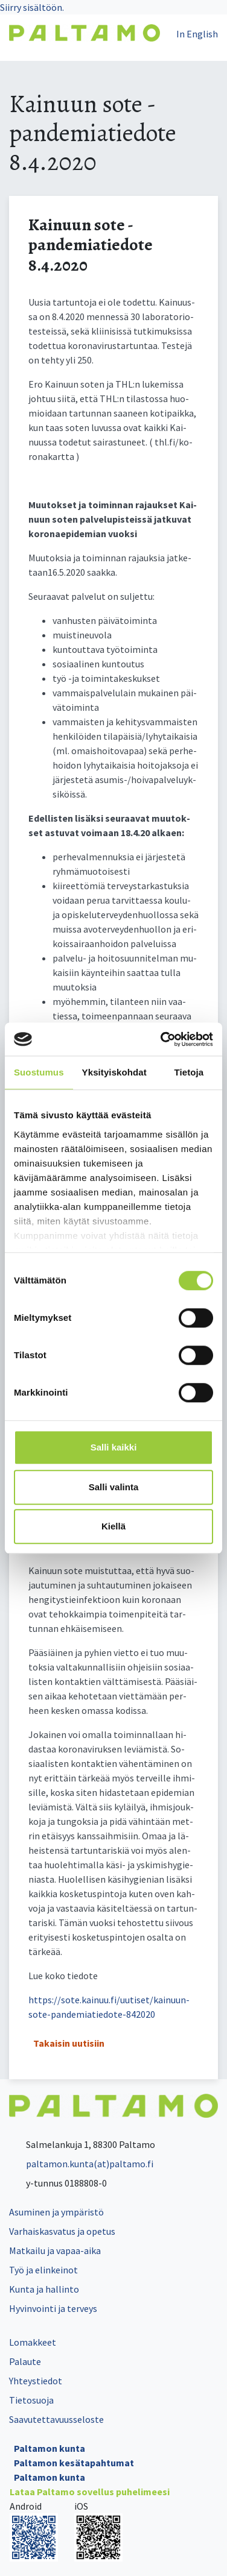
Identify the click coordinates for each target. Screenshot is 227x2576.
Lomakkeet (32, 2342)
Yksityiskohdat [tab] (114, 1072)
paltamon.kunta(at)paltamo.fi (81, 2164)
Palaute (25, 2361)
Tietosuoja (31, 2400)
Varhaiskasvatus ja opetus (62, 2231)
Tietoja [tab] (189, 1072)
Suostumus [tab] (39, 1072)
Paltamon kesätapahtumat (74, 2463)
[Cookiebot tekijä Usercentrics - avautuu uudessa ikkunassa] (161, 1039)
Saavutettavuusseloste (56, 2419)
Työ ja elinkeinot (43, 2270)
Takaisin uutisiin (68, 2043)
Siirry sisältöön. (32, 7)
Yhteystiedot (35, 2381)
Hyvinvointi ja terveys (53, 2308)
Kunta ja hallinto (44, 2289)
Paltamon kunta (49, 2448)
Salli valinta (114, 1487)
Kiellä (113, 1526)
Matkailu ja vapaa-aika (55, 2250)
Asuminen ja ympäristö (56, 2212)
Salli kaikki (114, 1447)
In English (197, 34)
